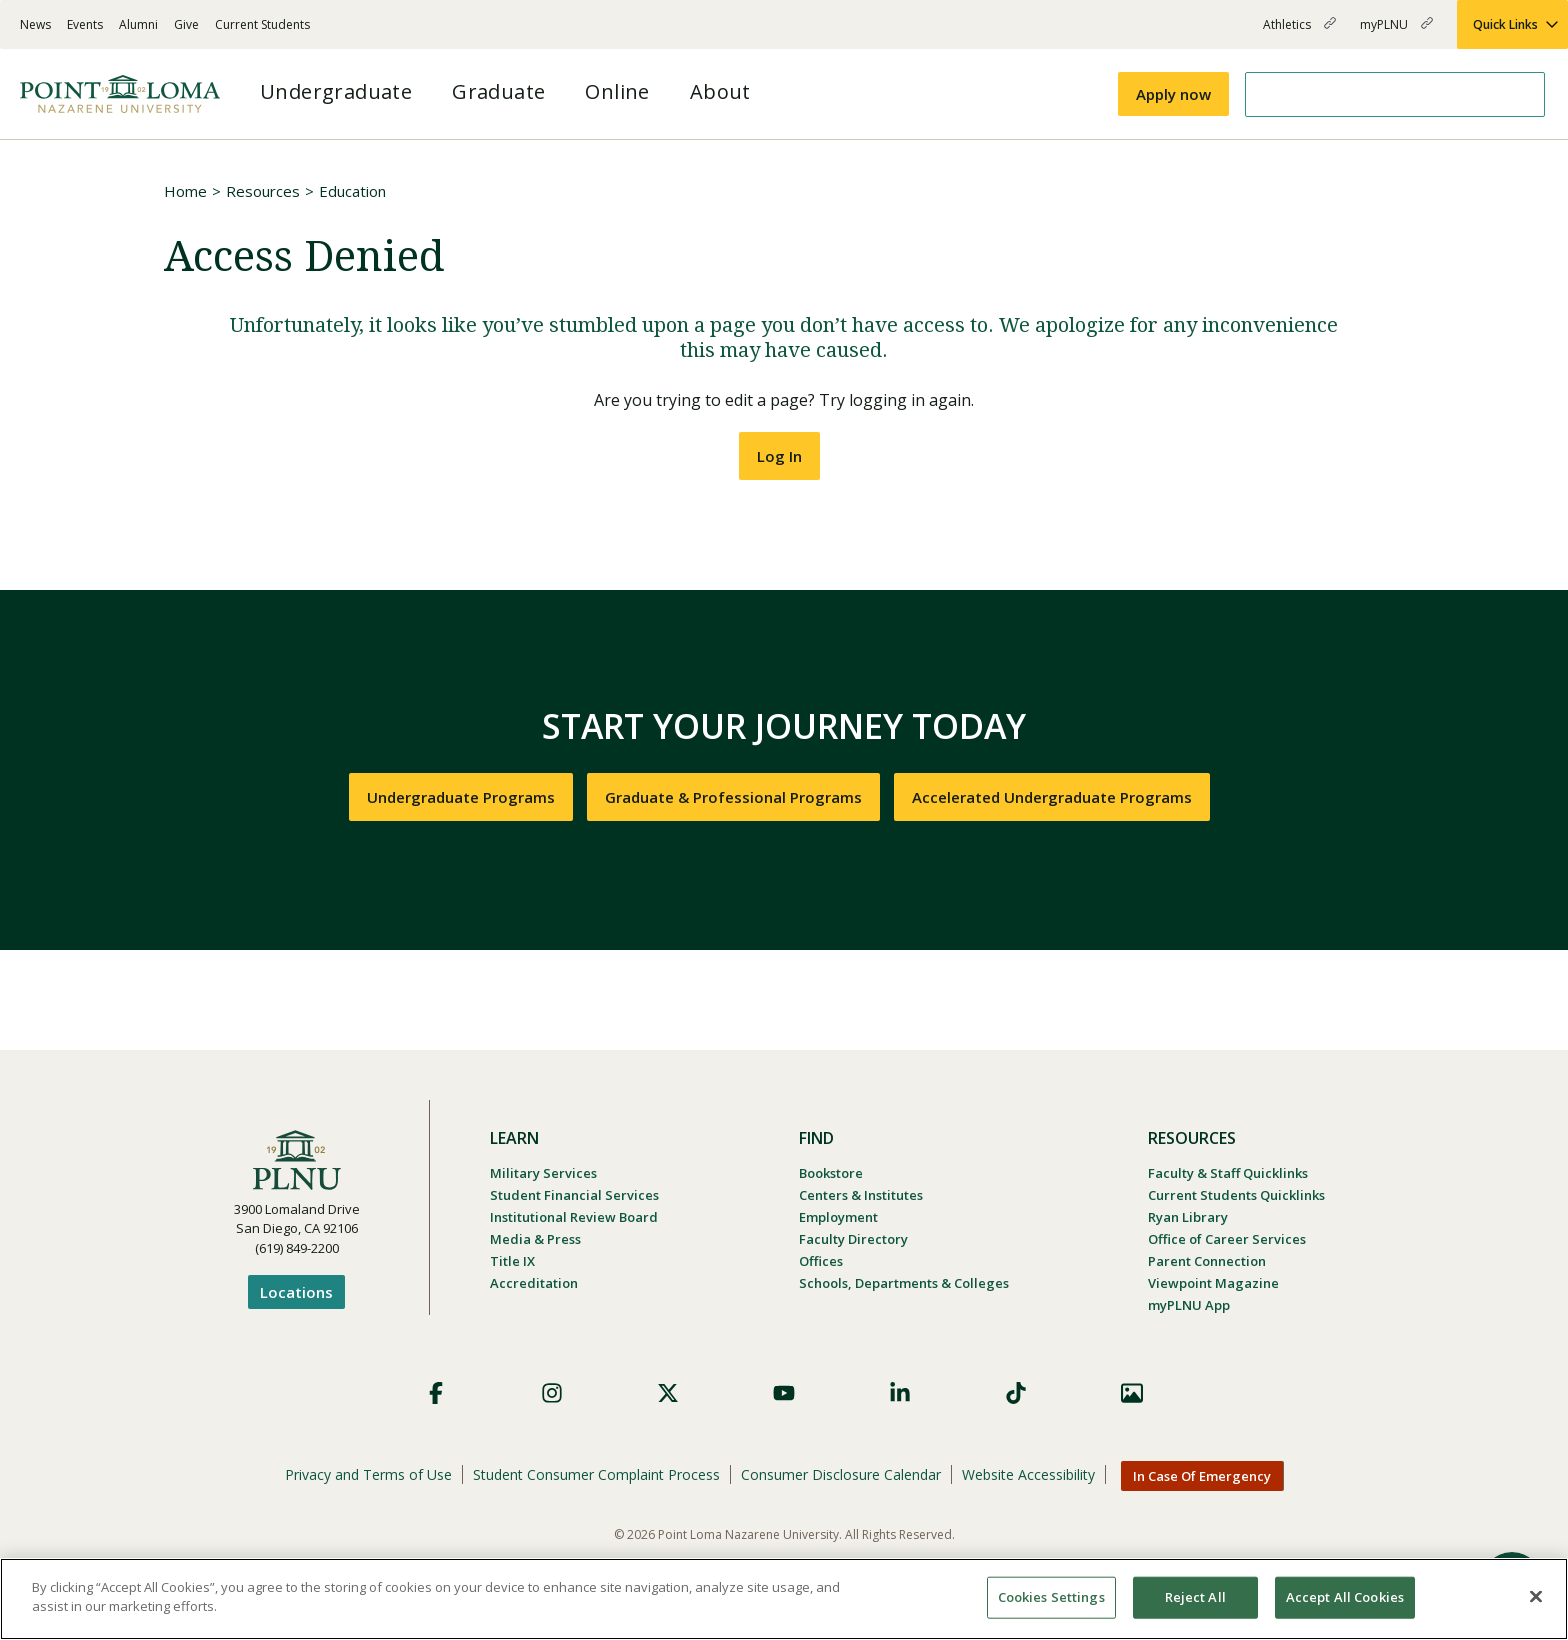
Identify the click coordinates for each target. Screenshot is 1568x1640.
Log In (779, 456)
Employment (838, 1217)
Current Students (262, 24)
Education (352, 191)
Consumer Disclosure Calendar (841, 1474)
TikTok (1016, 1393)
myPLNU (1396, 32)
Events (85, 24)
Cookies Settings (1051, 1597)
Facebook (436, 1393)
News (35, 24)
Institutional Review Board (574, 1217)
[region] (784, 1599)
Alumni (138, 24)
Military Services (543, 1173)
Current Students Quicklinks (1236, 1195)
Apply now (1173, 94)
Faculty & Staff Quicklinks (1228, 1173)
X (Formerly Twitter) (668, 1393)
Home (185, 191)
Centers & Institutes (861, 1195)
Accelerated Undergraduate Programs (1052, 797)
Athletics (1299, 32)
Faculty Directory (853, 1239)
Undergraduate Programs (461, 797)
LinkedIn (900, 1393)
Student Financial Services (574, 1195)
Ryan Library (1188, 1217)
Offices (821, 1261)
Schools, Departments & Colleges (904, 1283)
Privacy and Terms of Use (368, 1474)
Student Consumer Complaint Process (596, 1474)
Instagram (552, 1393)
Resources (263, 191)
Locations (296, 1292)
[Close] (1536, 1596)
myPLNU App (1189, 1305)
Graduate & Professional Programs (733, 797)
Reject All (1195, 1597)
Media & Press (535, 1239)
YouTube (784, 1393)
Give (186, 24)
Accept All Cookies (1345, 1597)
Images (1132, 1393)
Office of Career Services (1227, 1239)
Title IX (512, 1261)
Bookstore (831, 1173)
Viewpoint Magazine (1213, 1283)
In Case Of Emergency (1202, 1476)
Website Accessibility (1028, 1474)
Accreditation (534, 1283)
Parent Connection (1207, 1261)
